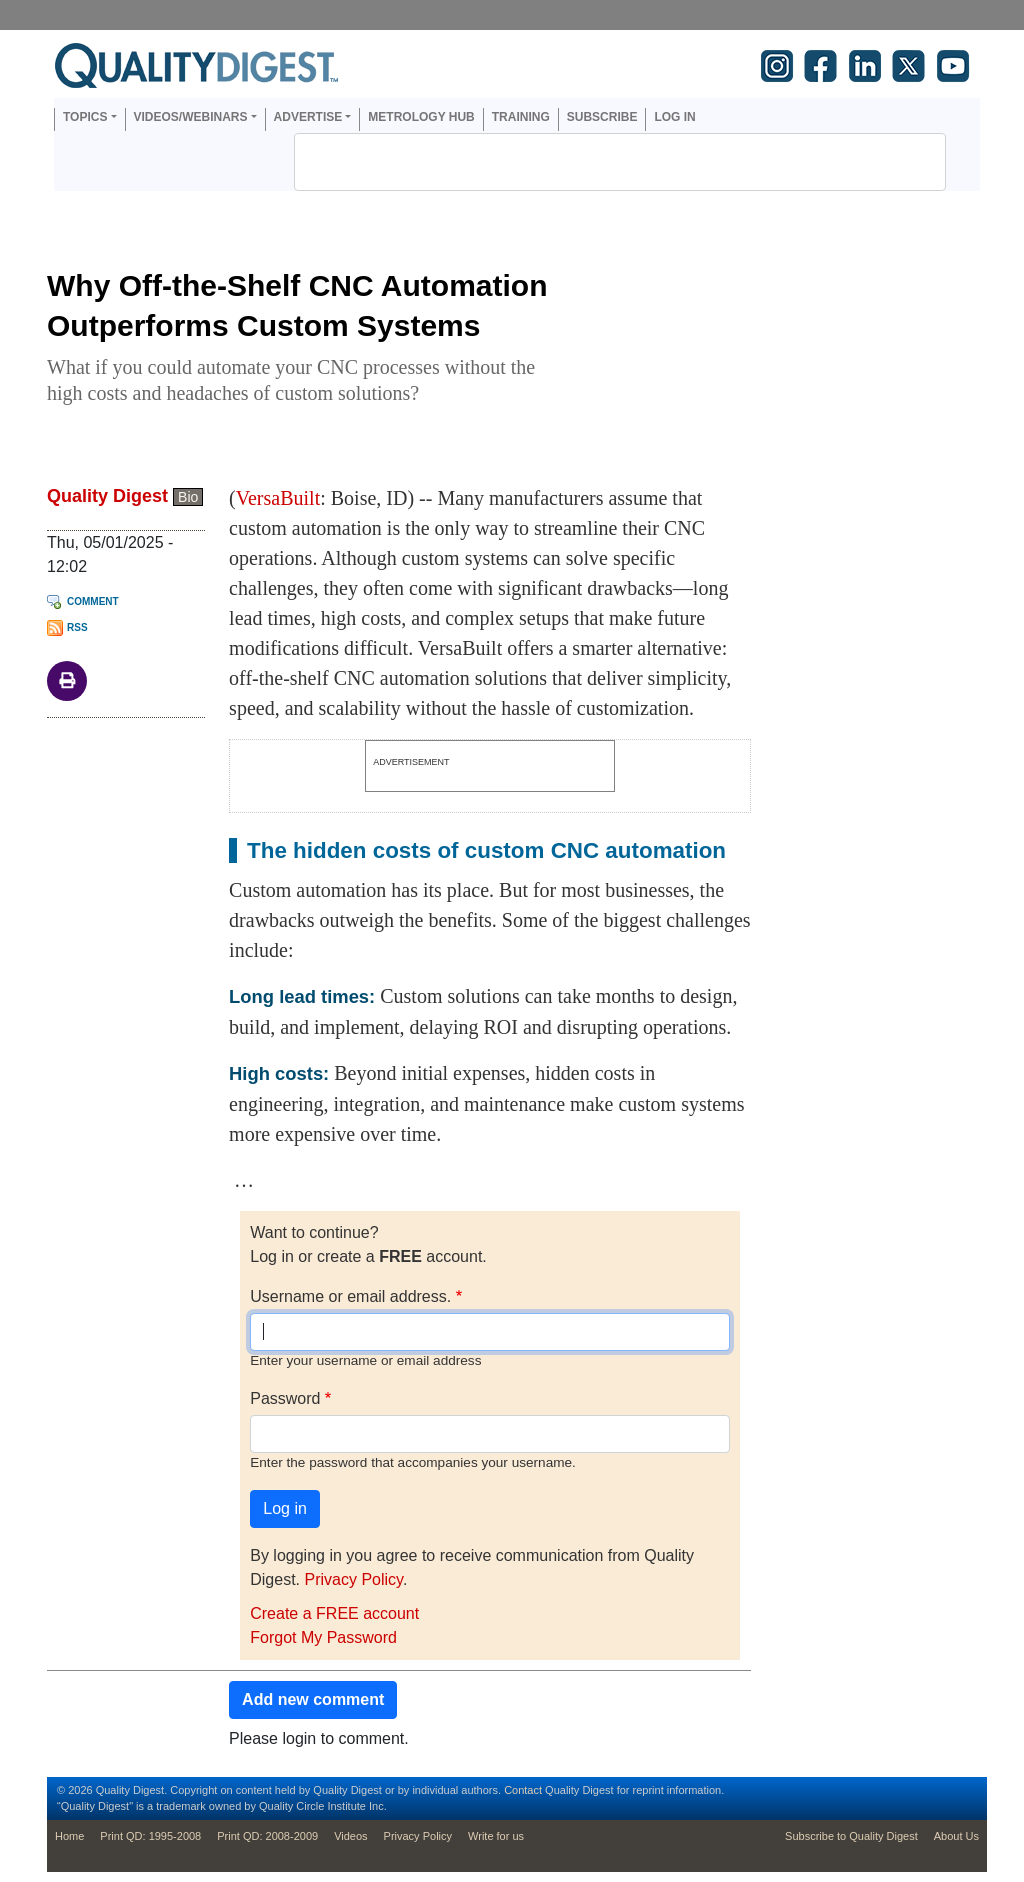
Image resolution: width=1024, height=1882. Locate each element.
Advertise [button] (308, 117)
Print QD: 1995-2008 (150, 1836)
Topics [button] (85, 117)
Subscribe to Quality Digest (851, 1836)
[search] (594, 162)
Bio (188, 497)
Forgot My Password (323, 1637)
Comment (93, 601)
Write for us (496, 1836)
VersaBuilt (278, 498)
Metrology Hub (421, 117)
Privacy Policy (353, 1579)
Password (285, 1398)
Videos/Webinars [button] (191, 117)
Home (69, 1836)
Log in (674, 117)
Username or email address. (350, 1296)
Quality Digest (107, 496)
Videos (350, 1836)
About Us (956, 1836)
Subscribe (602, 117)
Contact (523, 1790)
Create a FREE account (334, 1613)
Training (521, 117)
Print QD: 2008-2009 (267, 1836)
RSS (77, 627)
